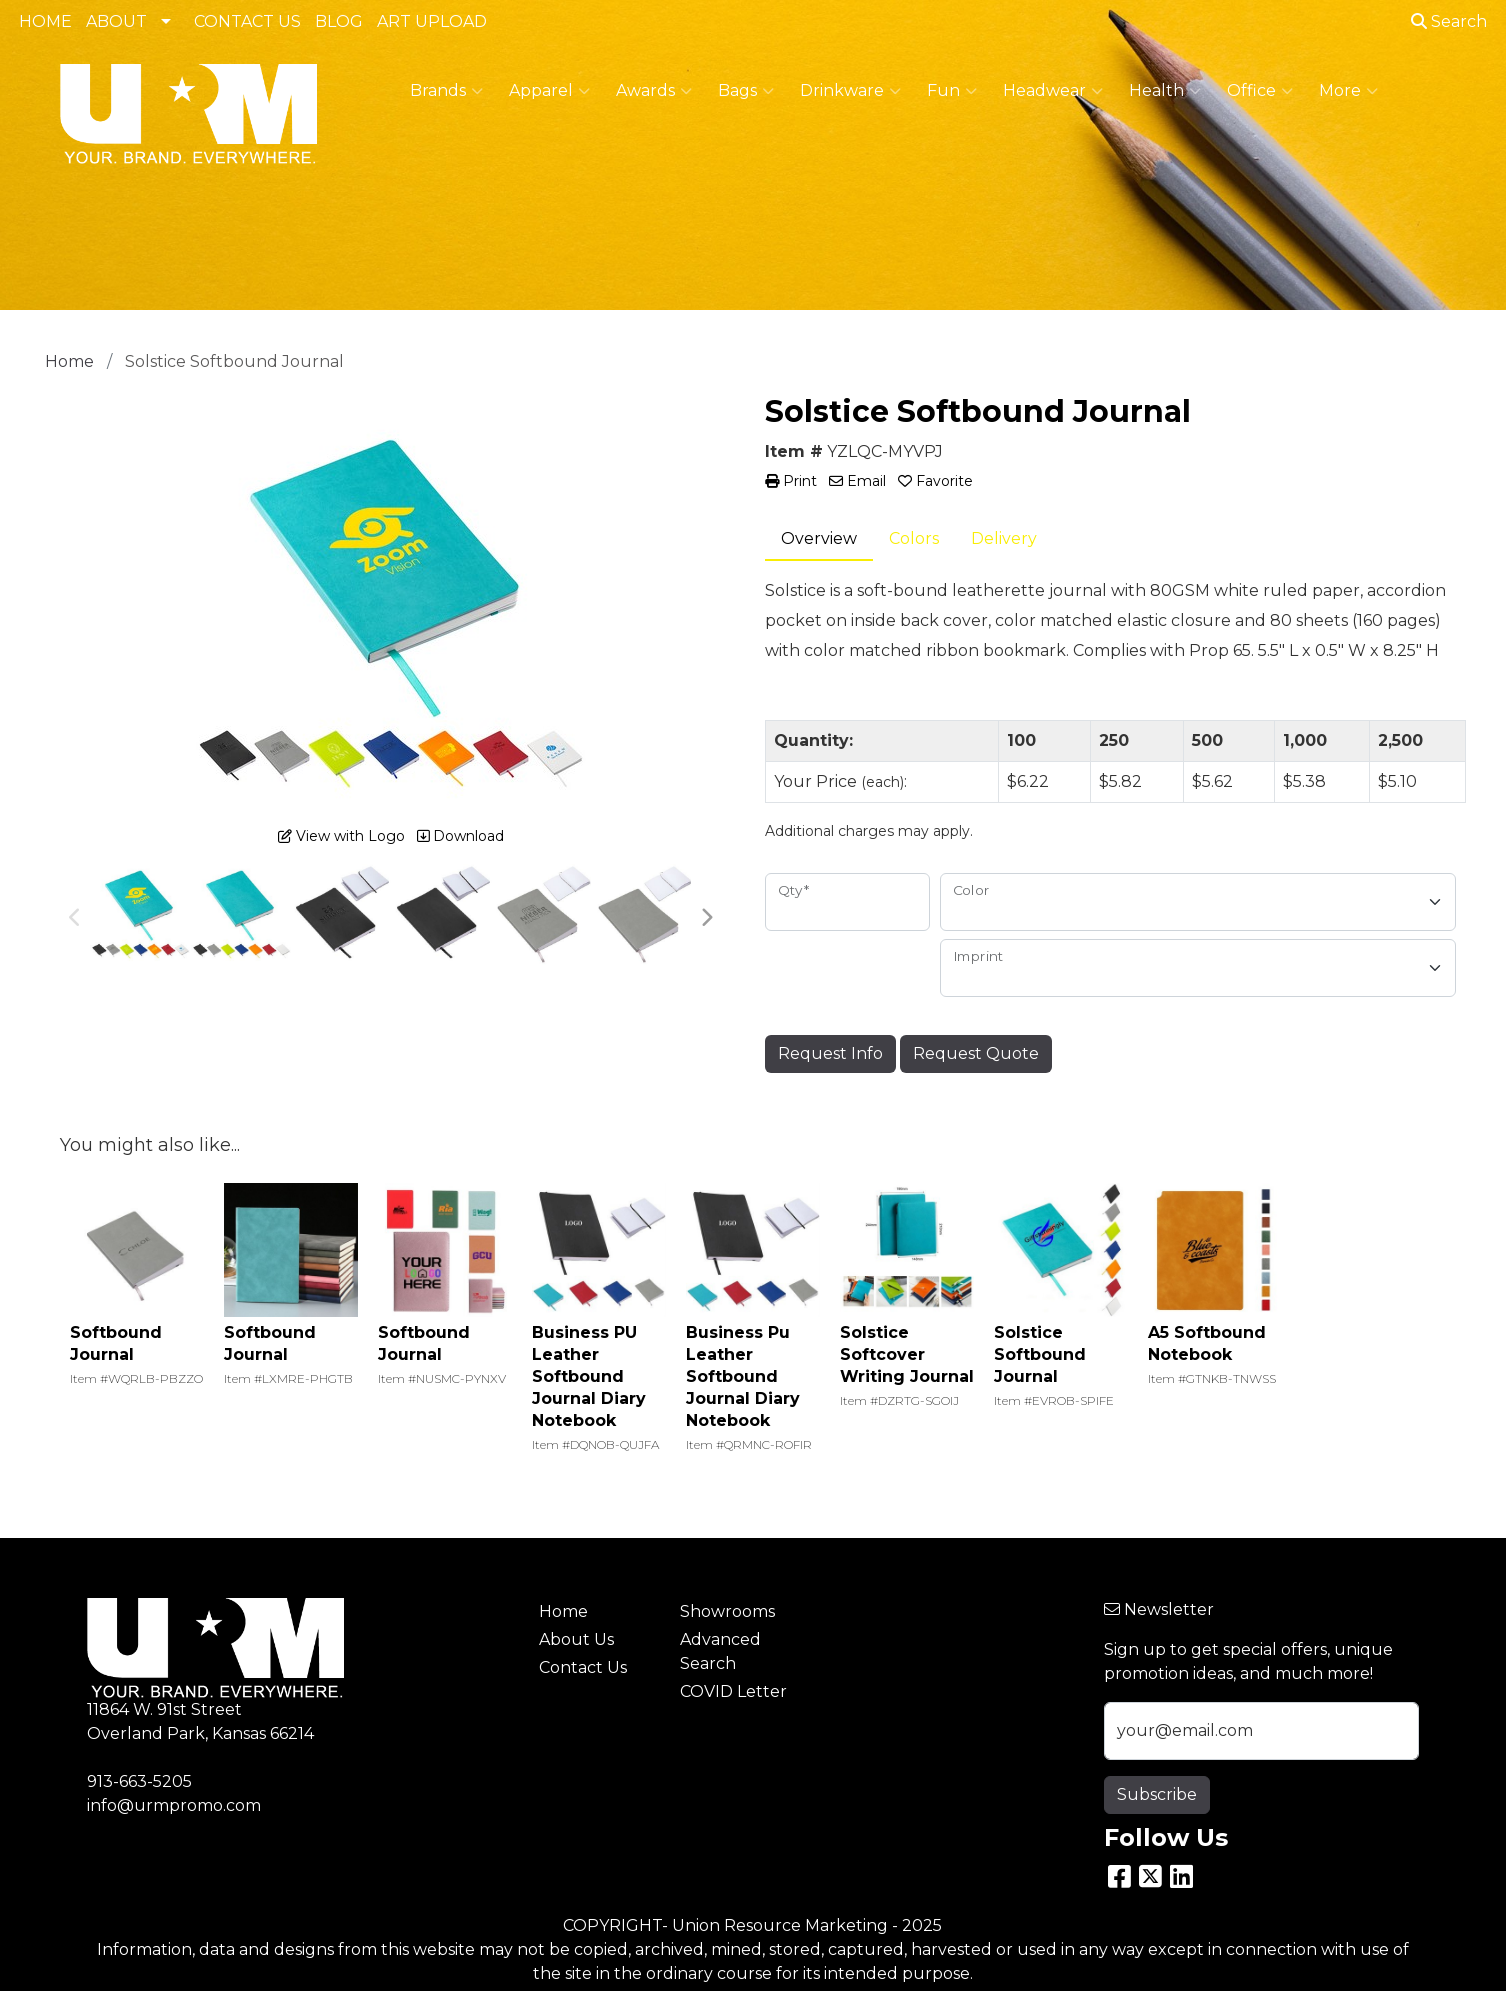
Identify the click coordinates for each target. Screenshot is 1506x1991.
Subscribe (1157, 1794)
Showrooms (727, 1611)
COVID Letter (733, 1691)
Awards (654, 91)
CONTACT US (247, 21)
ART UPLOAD (432, 21)
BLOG (339, 21)
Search (1449, 21)
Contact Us (583, 1667)
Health (1165, 91)
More (1348, 91)
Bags (746, 91)
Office (1260, 91)
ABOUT (116, 21)
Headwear (1053, 91)
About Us (576, 1639)
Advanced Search (720, 1651)
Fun (952, 91)
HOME (45, 21)
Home (563, 1611)
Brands (446, 91)
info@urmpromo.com (174, 1805)
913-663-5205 (139, 1781)
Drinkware (850, 91)
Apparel (549, 91)
